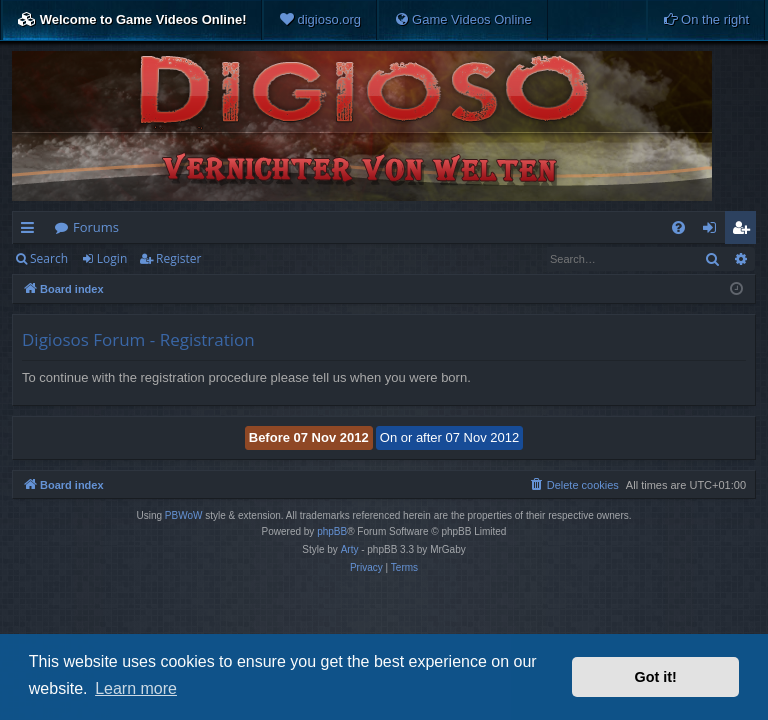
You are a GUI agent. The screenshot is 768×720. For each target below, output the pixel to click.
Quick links (31, 231)
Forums (96, 227)
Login (112, 258)
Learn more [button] (136, 688)
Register (178, 258)
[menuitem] (320, 20)
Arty (350, 549)
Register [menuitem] (745, 231)
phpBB (332, 531)
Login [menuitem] (713, 231)
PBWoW (184, 515)
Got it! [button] (656, 677)
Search (49, 258)
